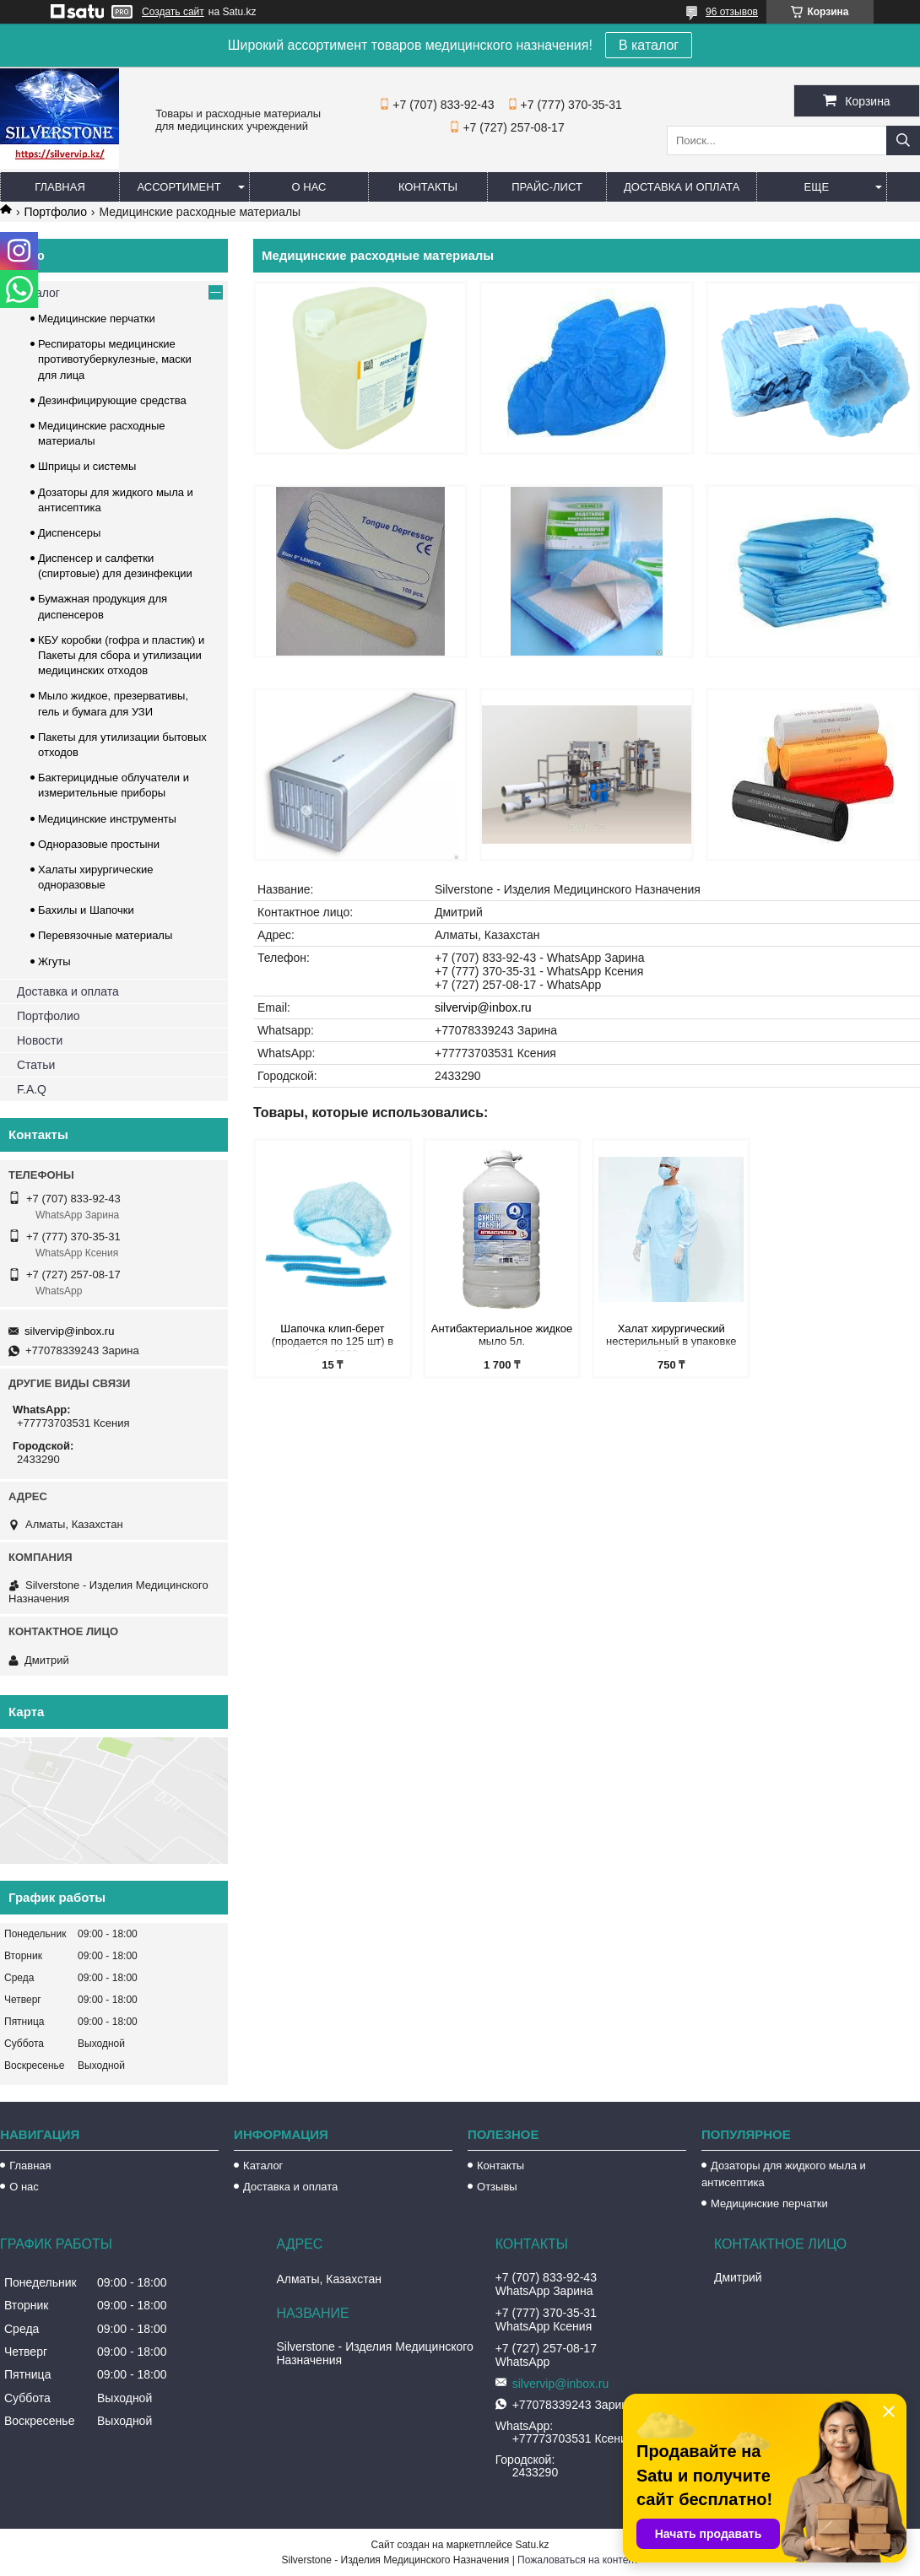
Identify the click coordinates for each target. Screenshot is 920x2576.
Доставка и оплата (681, 187)
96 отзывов (732, 12)
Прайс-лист (546, 187)
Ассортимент (178, 187)
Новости (39, 1040)
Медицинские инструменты (107, 819)
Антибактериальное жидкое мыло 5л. (501, 1334)
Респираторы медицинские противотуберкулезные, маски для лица (115, 359)
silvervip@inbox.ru (483, 1007)
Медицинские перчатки (96, 318)
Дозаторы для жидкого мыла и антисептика (783, 2174)
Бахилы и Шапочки (86, 910)
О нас (309, 187)
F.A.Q (31, 1089)
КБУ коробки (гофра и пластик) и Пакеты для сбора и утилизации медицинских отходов (121, 655)
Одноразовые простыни (99, 844)
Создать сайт (173, 12)
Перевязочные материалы (105, 935)
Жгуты (54, 961)
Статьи (36, 1065)
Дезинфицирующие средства (112, 400)
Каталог (38, 293)
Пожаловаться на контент (577, 2560)
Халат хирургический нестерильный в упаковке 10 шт (671, 1337)
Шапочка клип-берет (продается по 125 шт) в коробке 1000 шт (333, 1337)
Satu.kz (532, 2545)
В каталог (649, 45)
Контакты (427, 187)
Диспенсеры (69, 533)
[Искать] (903, 140)
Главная (60, 187)
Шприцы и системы (87, 466)
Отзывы (497, 2186)
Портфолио (55, 212)
